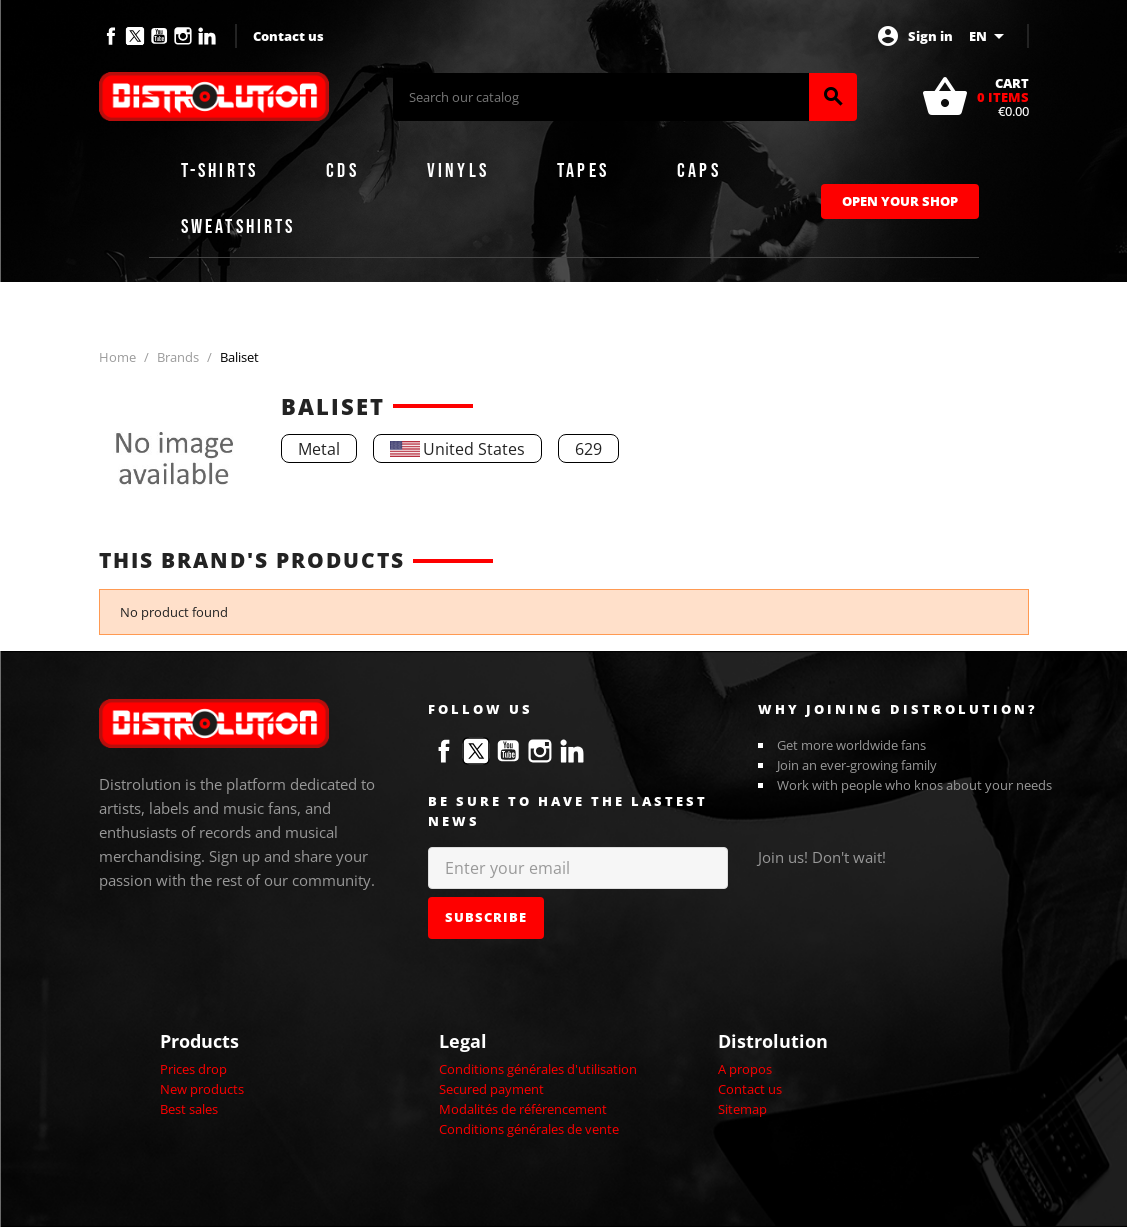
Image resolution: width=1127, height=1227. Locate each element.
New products (202, 1089)
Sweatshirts (238, 227)
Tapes (583, 171)
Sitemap (742, 1109)
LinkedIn (207, 36)
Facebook (111, 36)
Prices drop (193, 1069)
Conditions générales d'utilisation (538, 1069)
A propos (745, 1069)
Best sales (189, 1109)
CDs (342, 171)
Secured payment (491, 1089)
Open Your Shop (900, 201)
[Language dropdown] (990, 36)
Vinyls (458, 171)
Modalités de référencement (523, 1109)
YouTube (159, 36)
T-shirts (220, 171)
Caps (699, 171)
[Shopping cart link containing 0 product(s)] (975, 97)
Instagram (183, 36)
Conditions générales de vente (529, 1129)
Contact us (288, 36)
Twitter (135, 36)
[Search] (601, 97)
